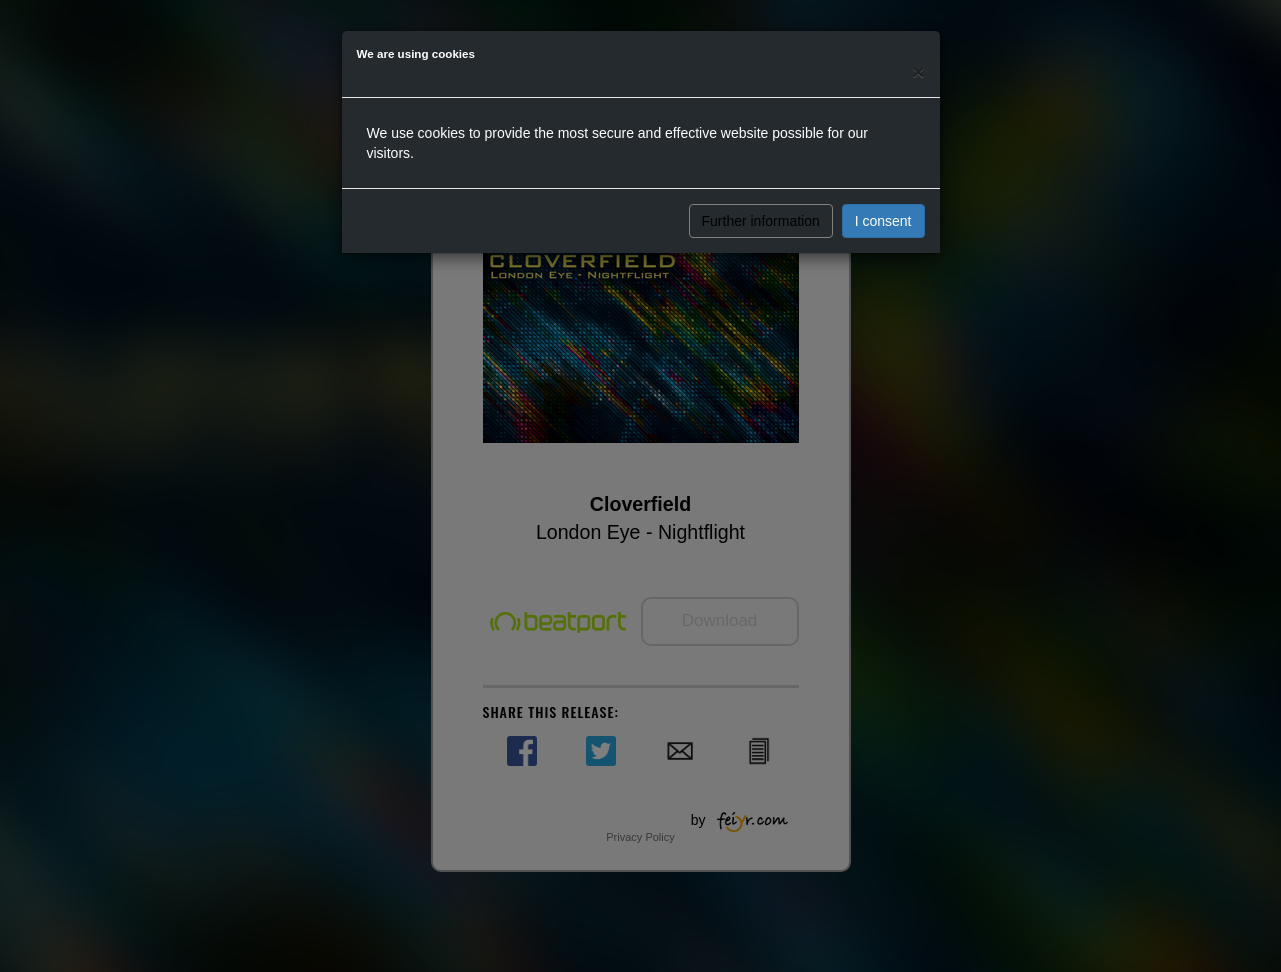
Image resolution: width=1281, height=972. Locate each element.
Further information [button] (761, 221)
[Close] (918, 71)
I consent (883, 221)
